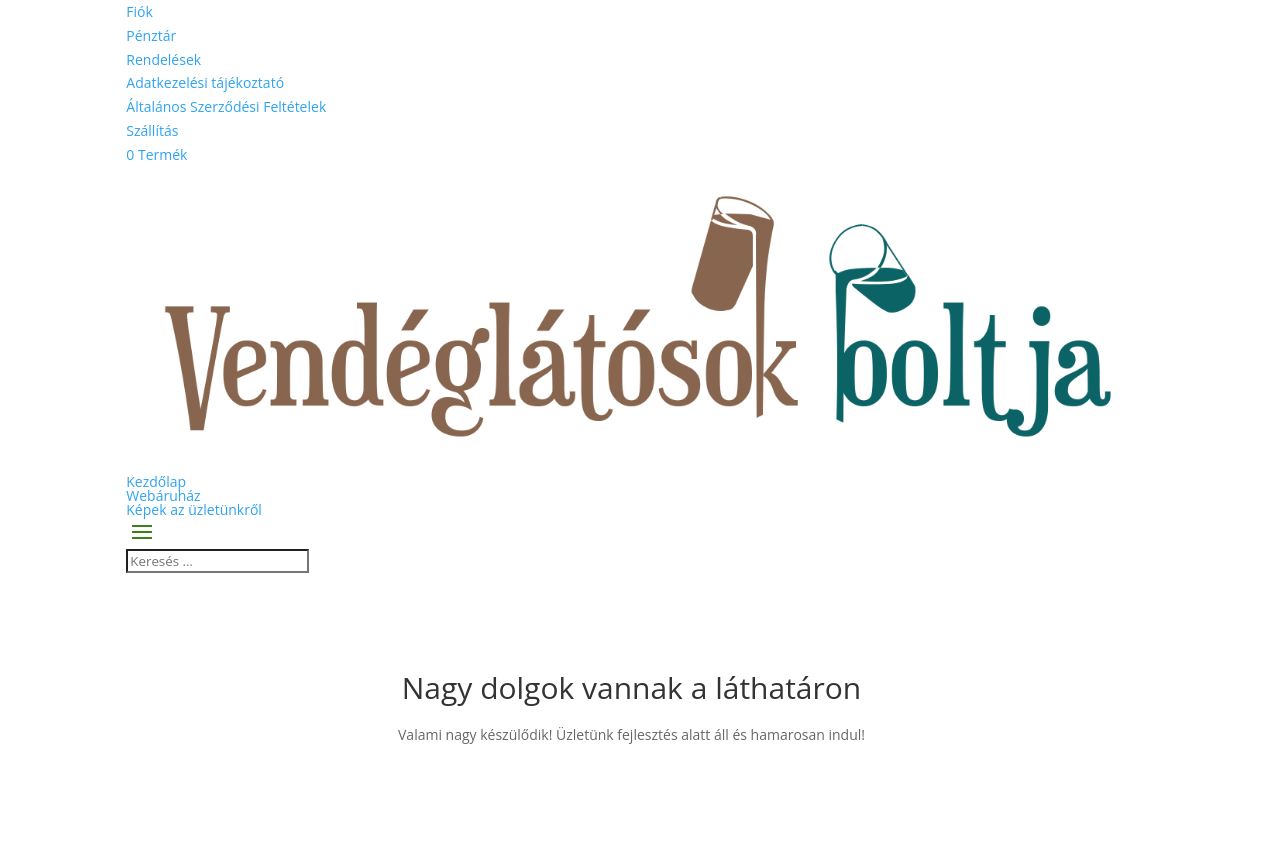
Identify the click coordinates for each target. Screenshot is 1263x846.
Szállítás (152, 130)
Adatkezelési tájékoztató (205, 82)
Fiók (139, 11)
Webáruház (163, 495)
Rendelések (163, 59)
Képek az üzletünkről (194, 509)
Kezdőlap (156, 481)
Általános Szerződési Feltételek (226, 106)
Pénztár (151, 35)
